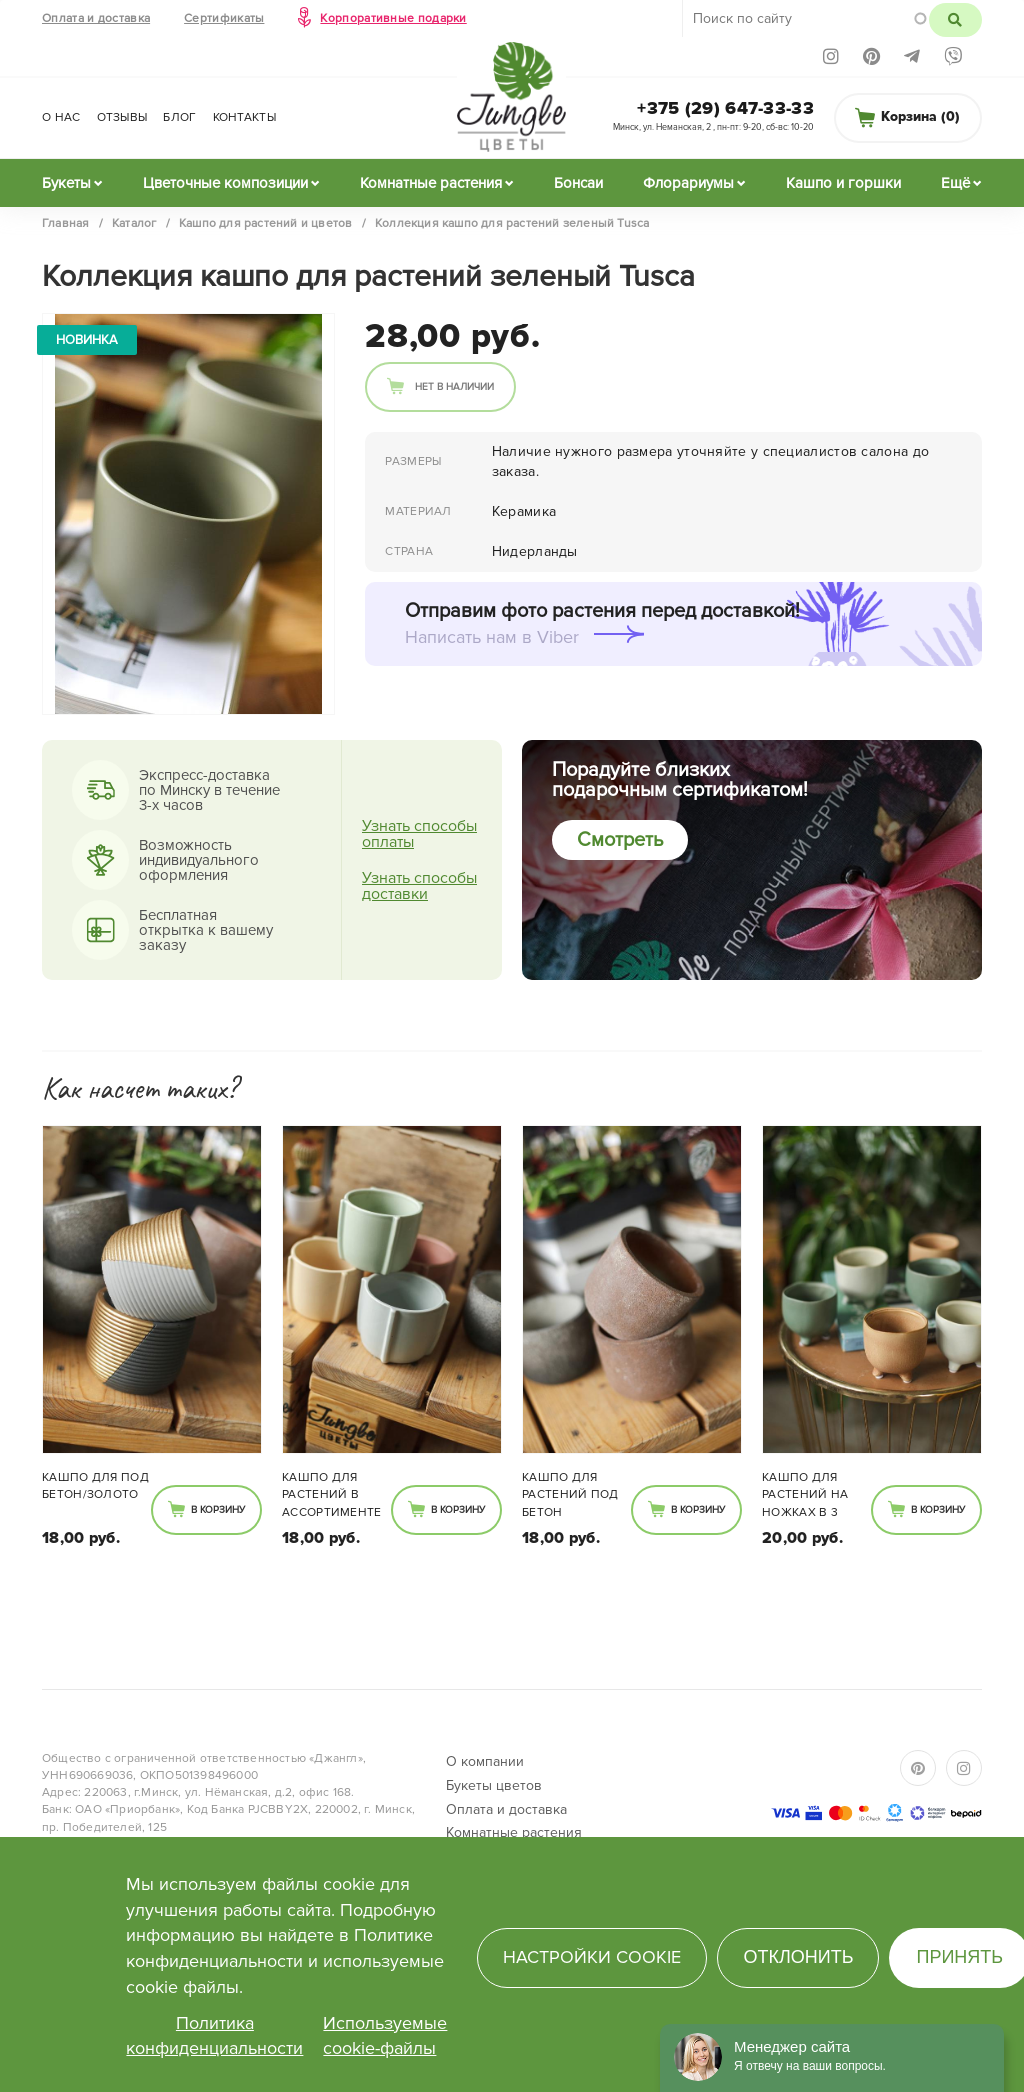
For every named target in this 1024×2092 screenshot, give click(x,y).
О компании (485, 1761)
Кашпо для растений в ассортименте (332, 1494)
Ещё (955, 183)
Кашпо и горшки (843, 183)
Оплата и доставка (96, 18)
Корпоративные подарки (393, 18)
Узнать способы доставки (419, 886)
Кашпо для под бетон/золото (95, 1486)
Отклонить (798, 1957)
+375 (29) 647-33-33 (725, 108)
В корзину (218, 1510)
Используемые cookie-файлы (385, 2036)
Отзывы (122, 117)
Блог (179, 117)
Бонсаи (578, 183)
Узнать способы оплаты (419, 834)
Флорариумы (688, 183)
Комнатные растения (431, 183)
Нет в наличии (454, 387)
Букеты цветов (494, 1785)
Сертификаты (224, 18)
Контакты (244, 117)
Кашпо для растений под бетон (570, 1494)
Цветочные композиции (225, 183)
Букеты (66, 183)
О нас (61, 117)
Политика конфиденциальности (214, 2036)
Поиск (955, 20)
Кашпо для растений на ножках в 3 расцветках (805, 1496)
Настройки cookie (592, 1957)
